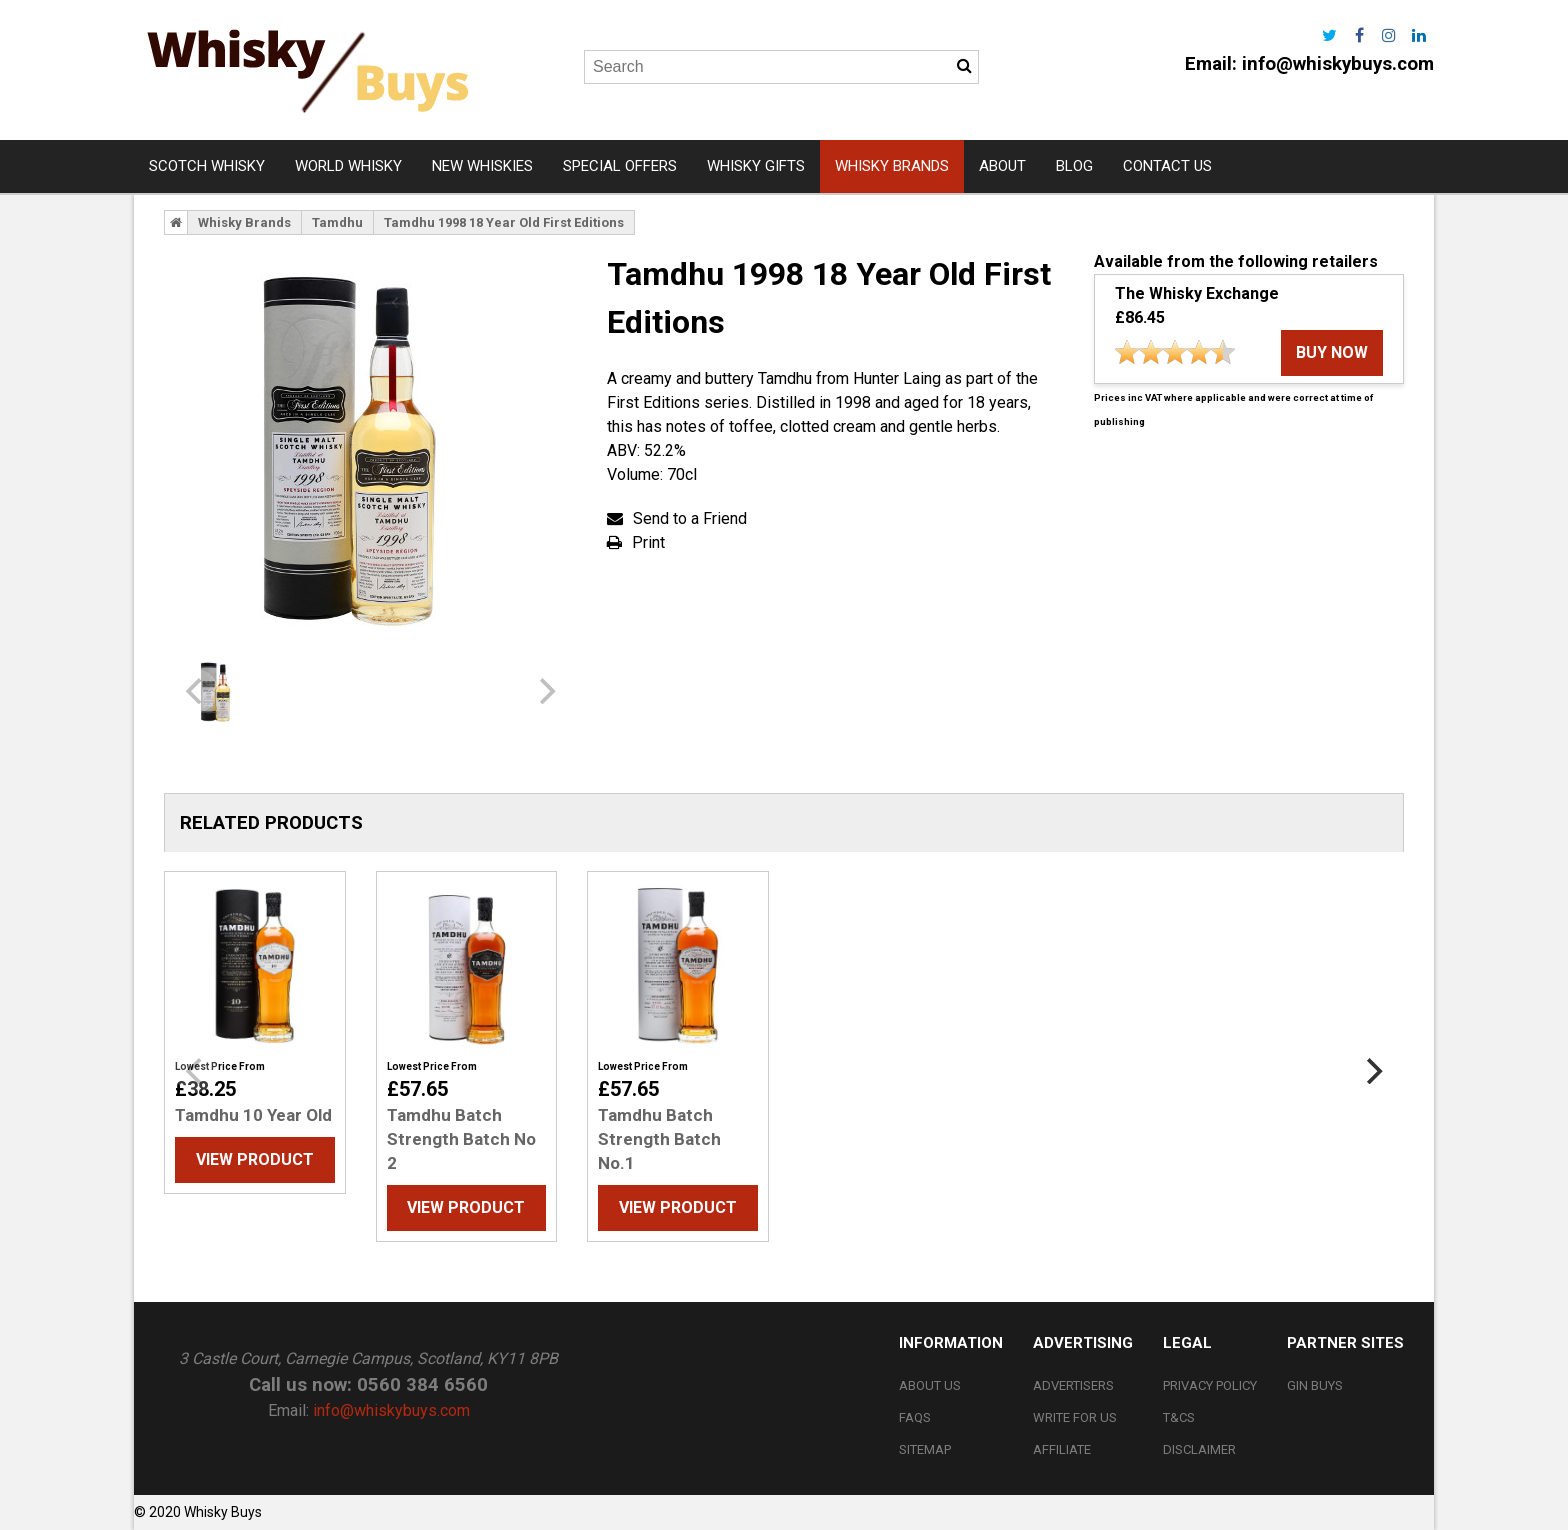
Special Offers (620, 166)
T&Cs (1179, 1417)
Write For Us (1075, 1417)
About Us (930, 1385)
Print (648, 542)
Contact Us (1167, 166)
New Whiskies (482, 166)
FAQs (915, 1417)
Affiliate (1062, 1449)
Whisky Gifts (756, 166)
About (1002, 166)
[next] (545, 691)
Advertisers (1073, 1385)
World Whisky (348, 166)
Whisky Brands (892, 166)
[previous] (196, 691)
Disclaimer (1199, 1449)
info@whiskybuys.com (1338, 64)
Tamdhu (337, 222)
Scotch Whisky (207, 166)
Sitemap (925, 1449)
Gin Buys (1315, 1385)
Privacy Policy (1210, 1385)
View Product (255, 1159)
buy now (1332, 352)
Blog (1074, 166)
